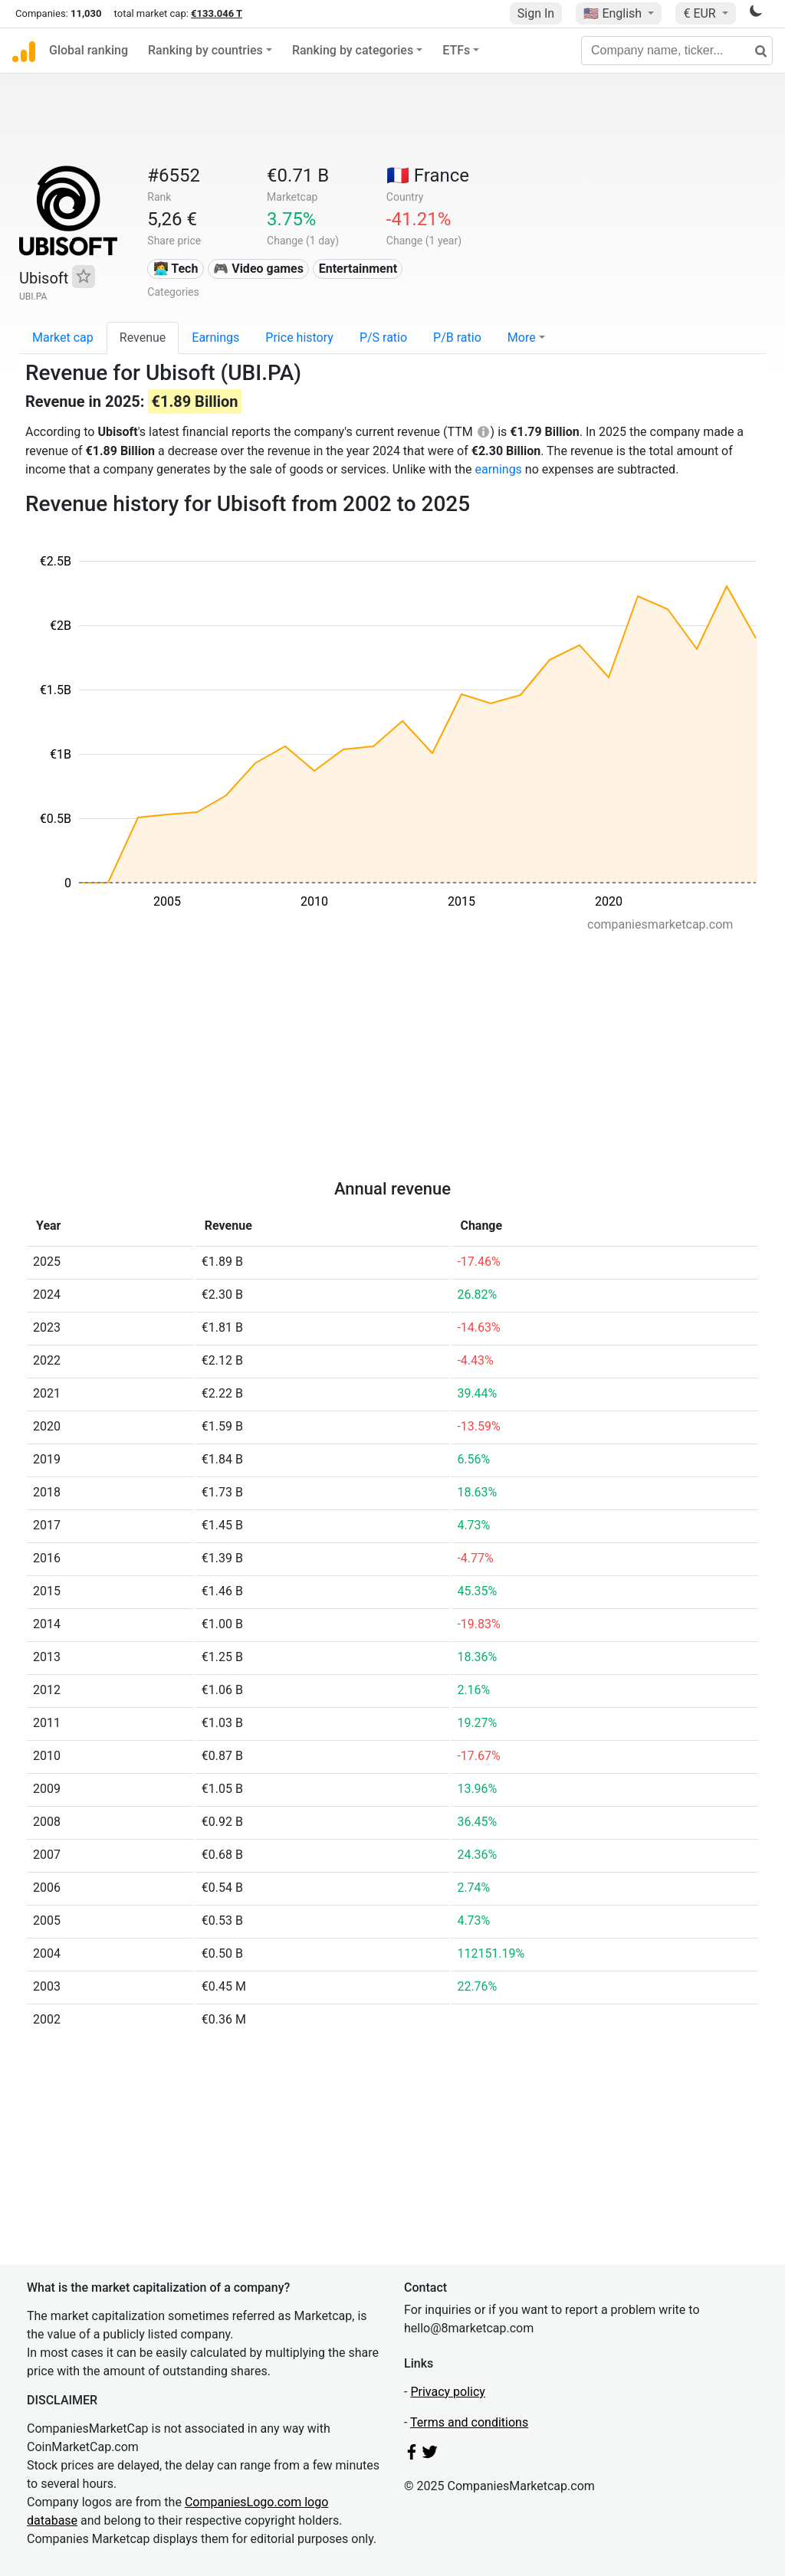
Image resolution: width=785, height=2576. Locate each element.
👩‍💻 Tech (176, 268)
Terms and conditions (469, 2422)
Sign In (535, 13)
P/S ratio (383, 337)
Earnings (215, 337)
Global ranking (88, 50)
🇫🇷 (427, 175)
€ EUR (700, 13)
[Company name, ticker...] (677, 50)
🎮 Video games (258, 268)
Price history (299, 337)
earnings (498, 469)
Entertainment (358, 268)
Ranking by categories (352, 50)
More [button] (521, 337)
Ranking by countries (205, 50)
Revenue (143, 337)
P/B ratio (457, 337)
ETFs (456, 50)
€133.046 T (216, 13)
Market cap (63, 337)
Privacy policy (447, 2391)
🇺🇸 (614, 13)
